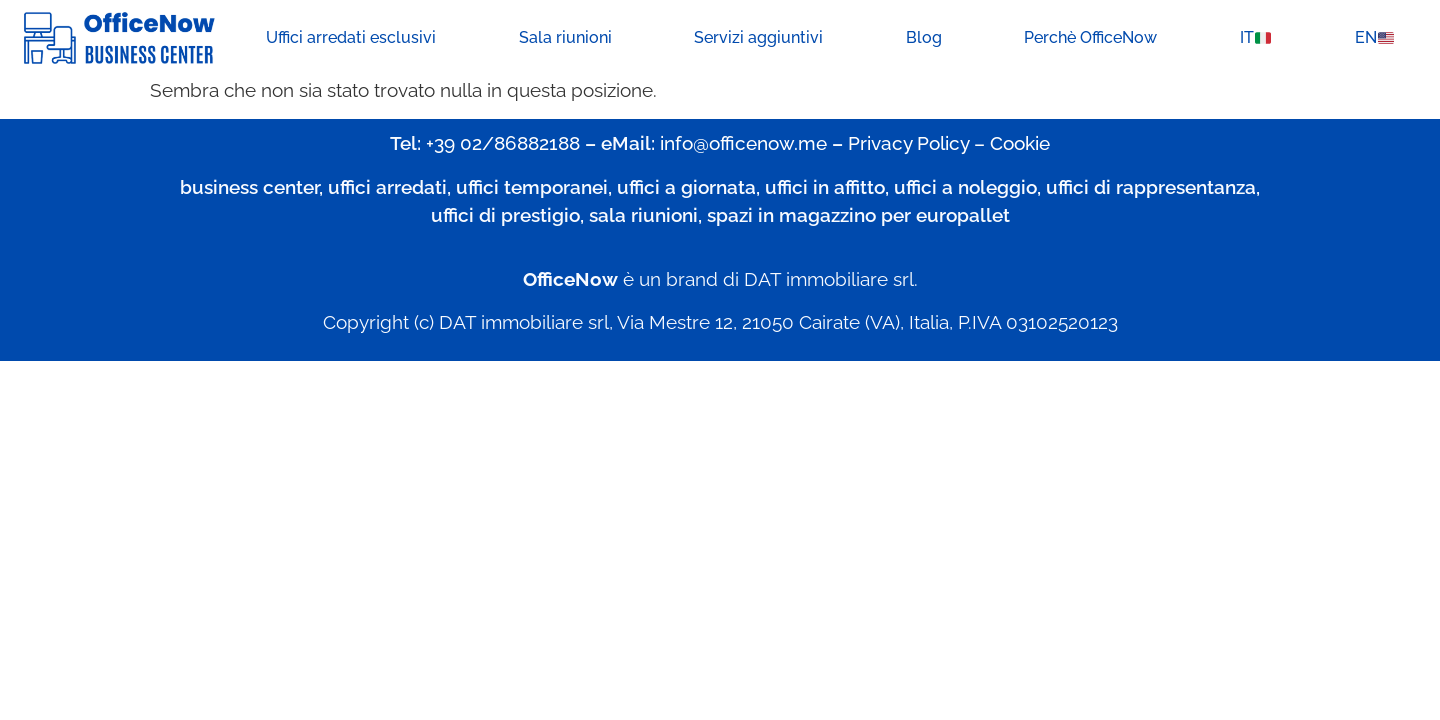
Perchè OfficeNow (1090, 37)
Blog (924, 37)
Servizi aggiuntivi (758, 37)
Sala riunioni (565, 37)
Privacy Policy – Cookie (949, 143)
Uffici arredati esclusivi (351, 37)
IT (1255, 37)
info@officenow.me (743, 143)
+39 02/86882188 (503, 143)
